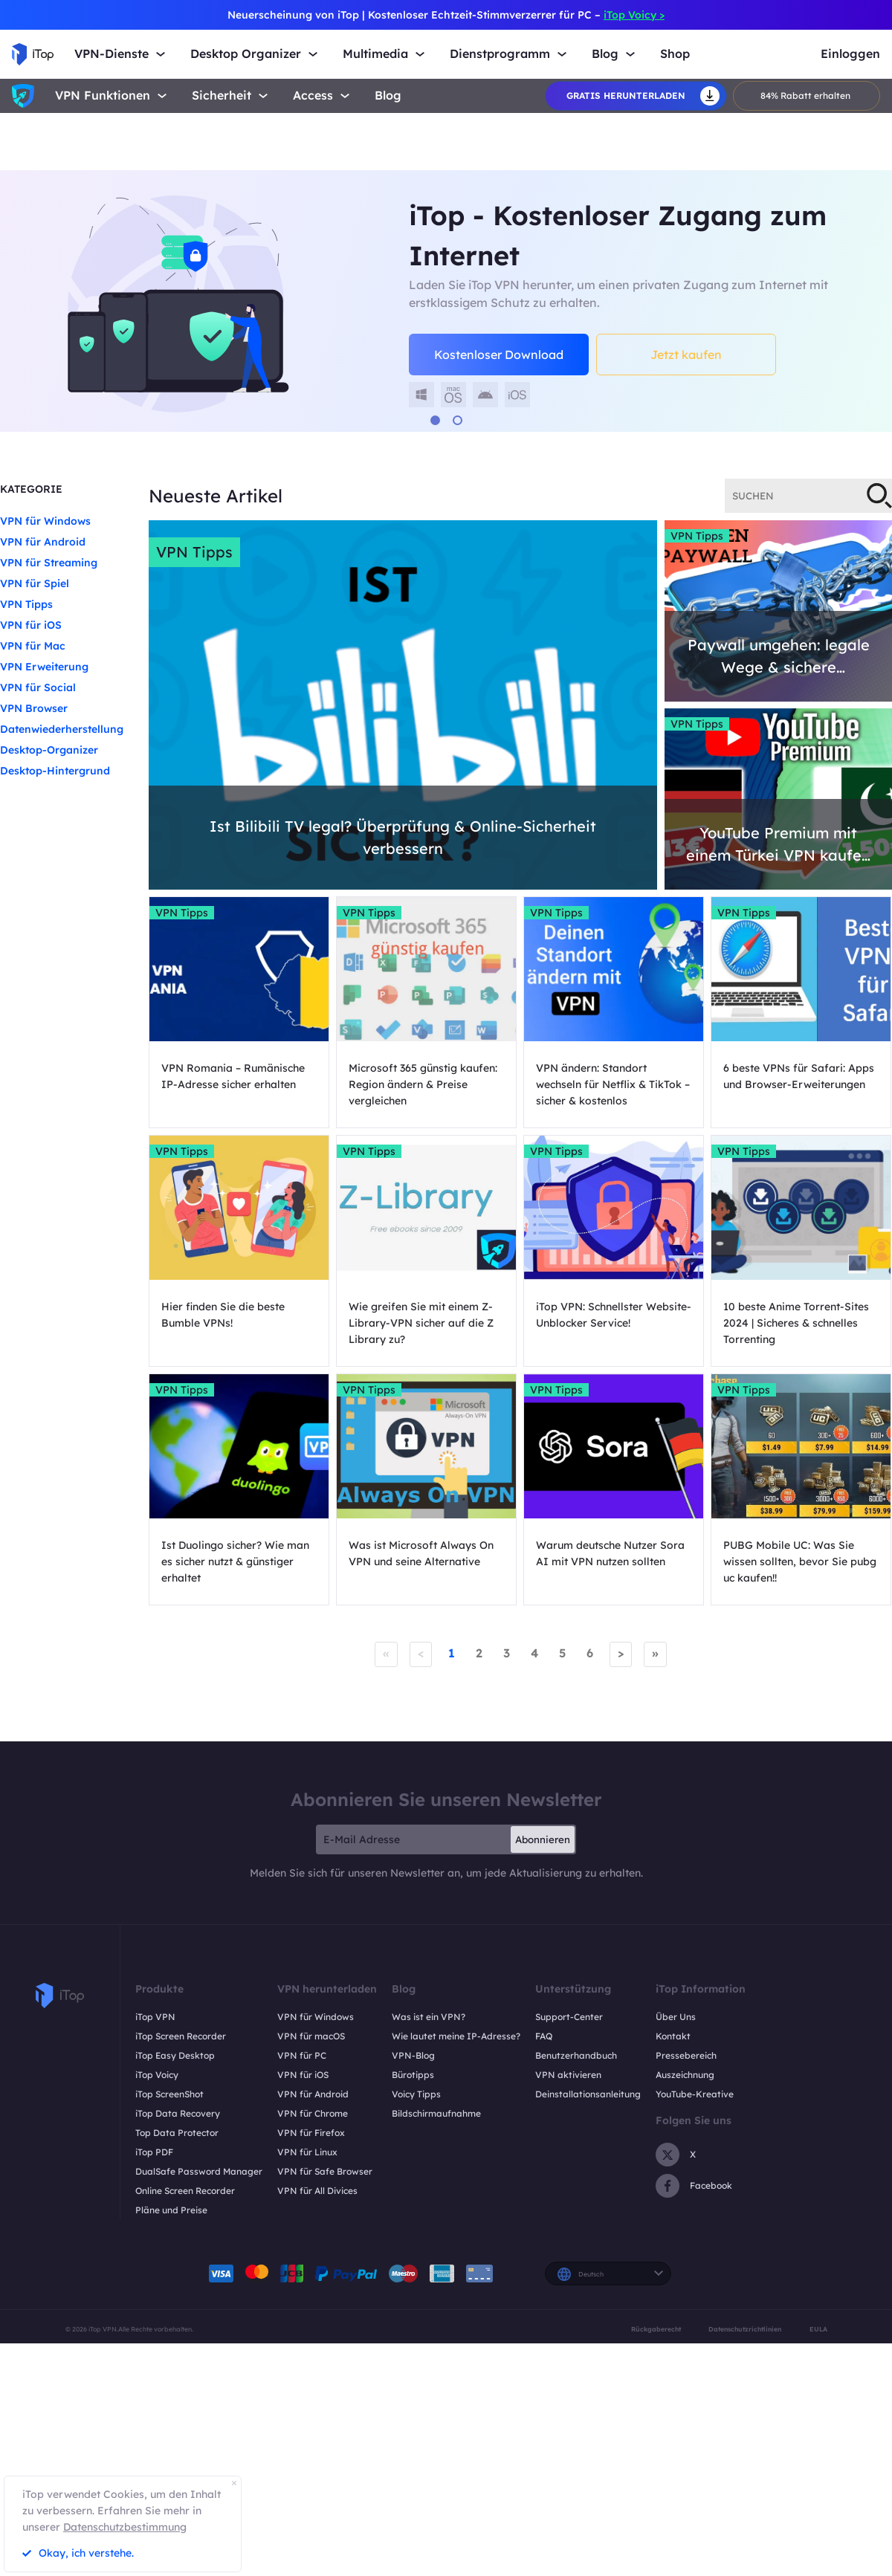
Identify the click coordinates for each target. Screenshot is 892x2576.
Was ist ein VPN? (428, 2016)
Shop (675, 54)
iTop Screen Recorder (180, 2036)
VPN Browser (34, 708)
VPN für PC (301, 2055)
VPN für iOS (31, 625)
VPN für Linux (307, 2152)
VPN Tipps (26, 604)
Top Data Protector (177, 2132)
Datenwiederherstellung (61, 729)
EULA (818, 2329)
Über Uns (676, 2016)
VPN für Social (38, 687)
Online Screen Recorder (185, 2190)
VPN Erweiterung (44, 666)
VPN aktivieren (568, 2074)
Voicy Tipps (416, 2094)
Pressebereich (686, 2055)
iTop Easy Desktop (175, 2055)
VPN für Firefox (311, 2132)
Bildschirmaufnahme (436, 2113)
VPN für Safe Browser (324, 2171)
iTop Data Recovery (177, 2113)
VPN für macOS (311, 2036)
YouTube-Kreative (695, 2094)
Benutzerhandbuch (576, 2055)
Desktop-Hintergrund (55, 770)
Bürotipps (413, 2074)
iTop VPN (155, 2016)
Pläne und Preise (171, 2210)
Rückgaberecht (656, 2329)
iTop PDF (154, 2152)
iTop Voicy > (634, 15)
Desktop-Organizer (49, 750)
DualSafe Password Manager (198, 2171)
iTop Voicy (156, 2074)
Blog (388, 95)
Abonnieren (542, 1839)
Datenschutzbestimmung (125, 2527)
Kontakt (673, 2036)
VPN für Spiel (34, 583)
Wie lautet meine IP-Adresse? (456, 2036)
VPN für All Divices (317, 2190)
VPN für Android (42, 541)
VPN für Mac (32, 646)
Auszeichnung (685, 2074)
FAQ (543, 2036)
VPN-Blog (413, 2055)
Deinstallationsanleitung (588, 2094)
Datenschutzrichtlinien (744, 2329)
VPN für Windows (45, 521)
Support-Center (569, 2016)
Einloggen (850, 54)
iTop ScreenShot (169, 2094)
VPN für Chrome (312, 2113)
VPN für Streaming (48, 562)
